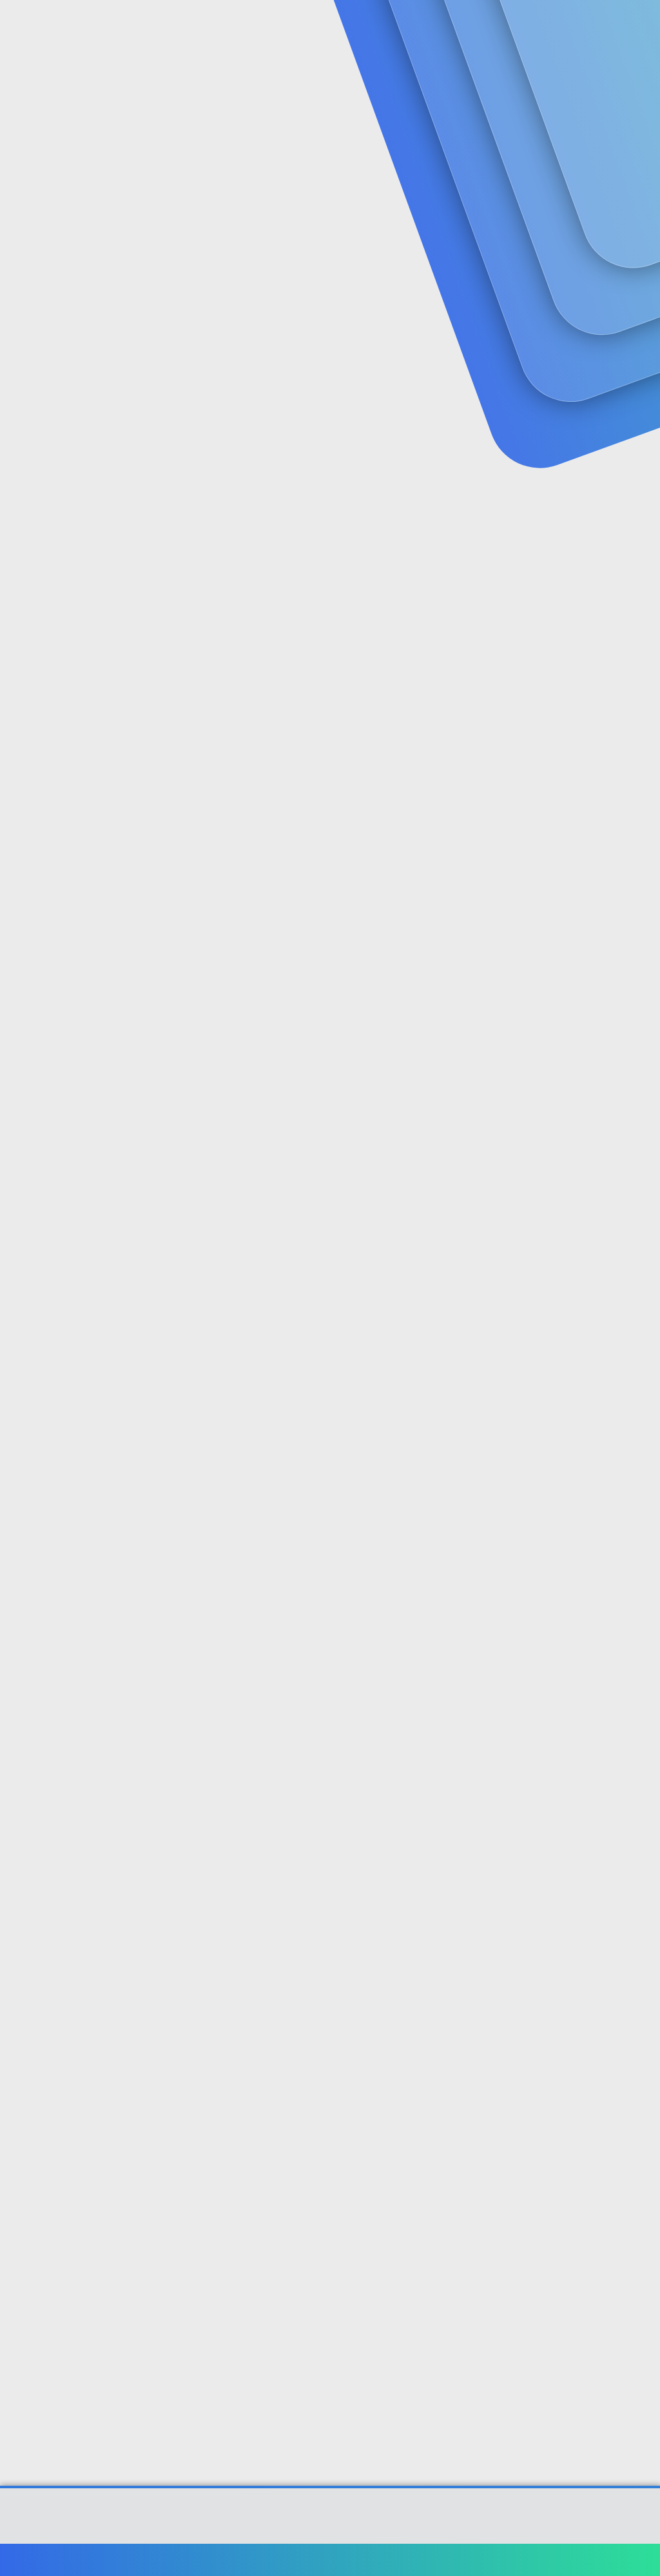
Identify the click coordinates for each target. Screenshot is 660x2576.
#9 (639, 1684)
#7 (639, 1342)
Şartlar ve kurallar (419, 2559)
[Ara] (484, 25)
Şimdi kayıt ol (595, 107)
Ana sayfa (608, 2559)
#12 (637, 2196)
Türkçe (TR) (41, 2559)
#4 (639, 830)
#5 (639, 1001)
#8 (639, 1513)
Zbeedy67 (35, 291)
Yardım (562, 2559)
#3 (639, 659)
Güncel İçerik (353, 26)
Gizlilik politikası (501, 2559)
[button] (305, 26)
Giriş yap (505, 107)
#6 (639, 1171)
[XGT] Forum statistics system (330, 2532)
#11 (638, 2025)
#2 (639, 488)
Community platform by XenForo (330, 2521)
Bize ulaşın (348, 2559)
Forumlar (264, 26)
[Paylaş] (623, 318)
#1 (640, 317)
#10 (637, 1854)
